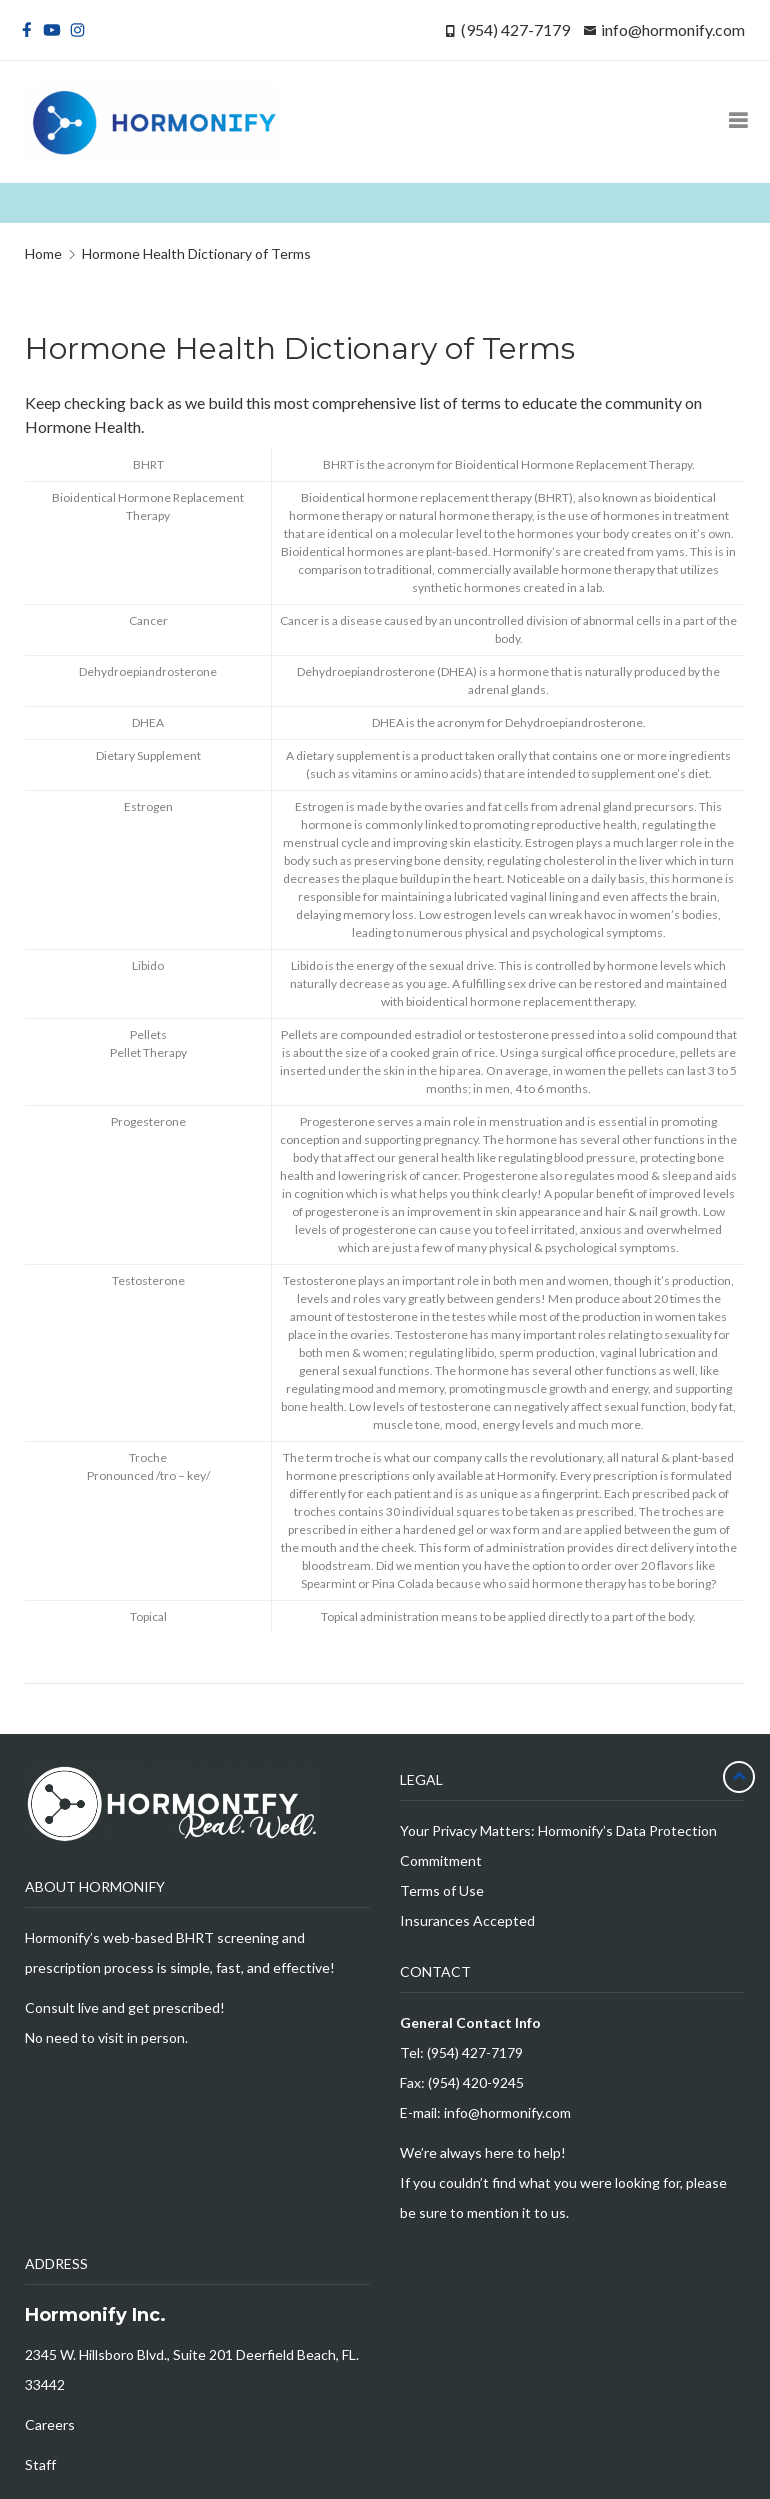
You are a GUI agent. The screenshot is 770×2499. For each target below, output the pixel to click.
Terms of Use (442, 1890)
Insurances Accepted (467, 1920)
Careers (50, 2424)
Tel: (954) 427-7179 (461, 2052)
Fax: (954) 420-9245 (462, 2082)
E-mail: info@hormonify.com (485, 2112)
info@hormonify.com (673, 29)
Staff (40, 2464)
